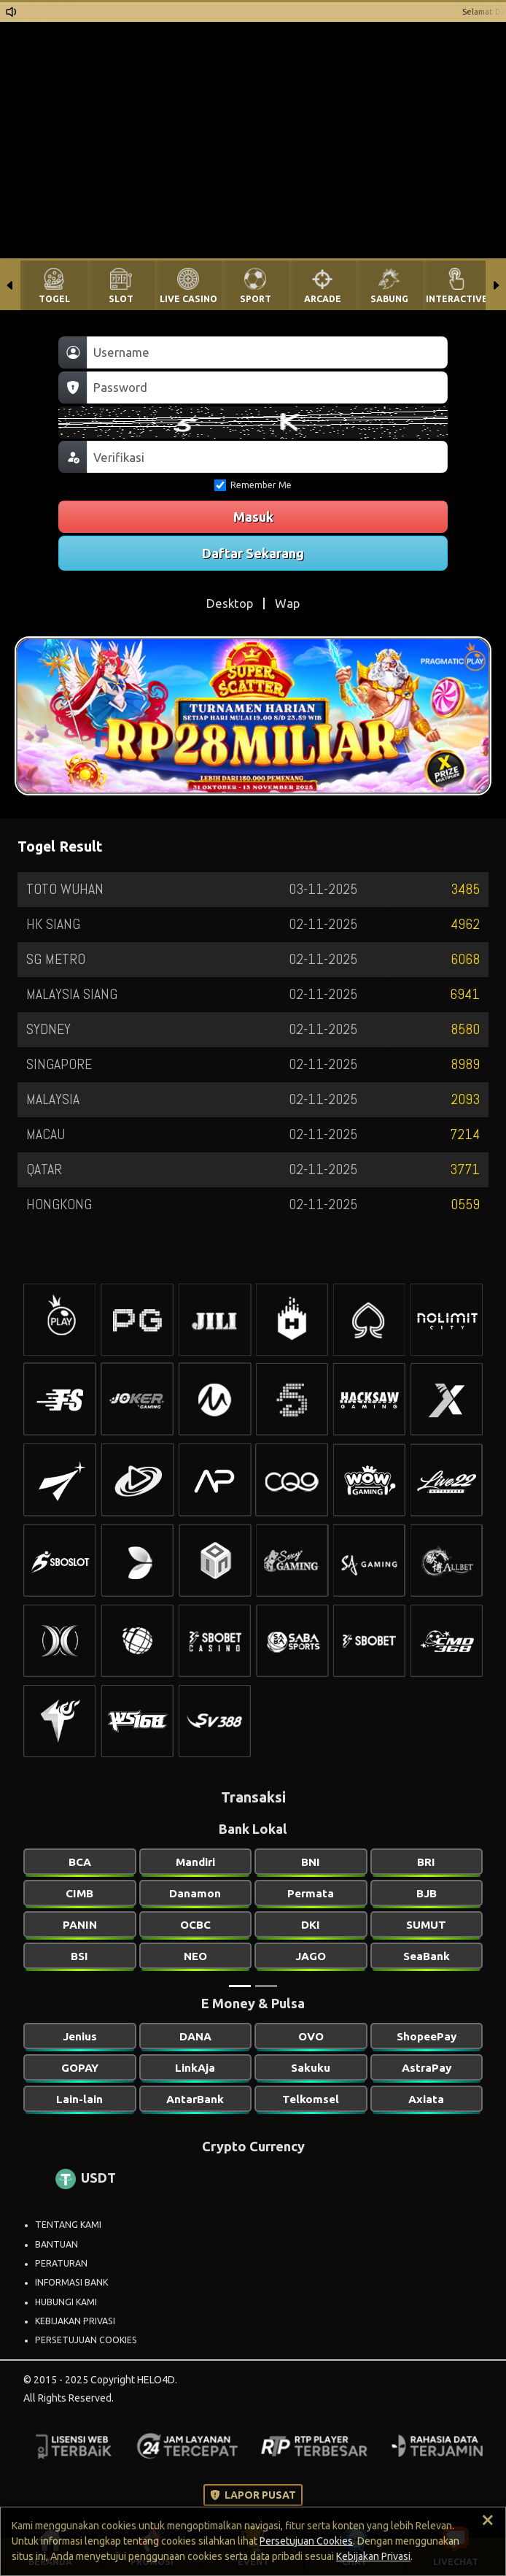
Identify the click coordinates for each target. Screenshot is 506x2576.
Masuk (253, 516)
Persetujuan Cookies (306, 2541)
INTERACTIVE (457, 299)
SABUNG (389, 299)
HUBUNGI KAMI (66, 2302)
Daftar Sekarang (253, 553)
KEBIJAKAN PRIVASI (75, 2321)
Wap (287, 603)
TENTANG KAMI (68, 2224)
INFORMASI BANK (71, 2282)
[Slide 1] (240, 1986)
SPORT (255, 299)
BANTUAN (56, 2244)
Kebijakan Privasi (373, 2556)
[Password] (267, 387)
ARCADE (322, 299)
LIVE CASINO (188, 299)
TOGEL (54, 299)
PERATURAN (61, 2263)
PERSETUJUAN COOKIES (86, 2340)
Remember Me (253, 485)
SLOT (121, 299)
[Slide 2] (266, 1986)
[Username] (267, 352)
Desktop (229, 603)
